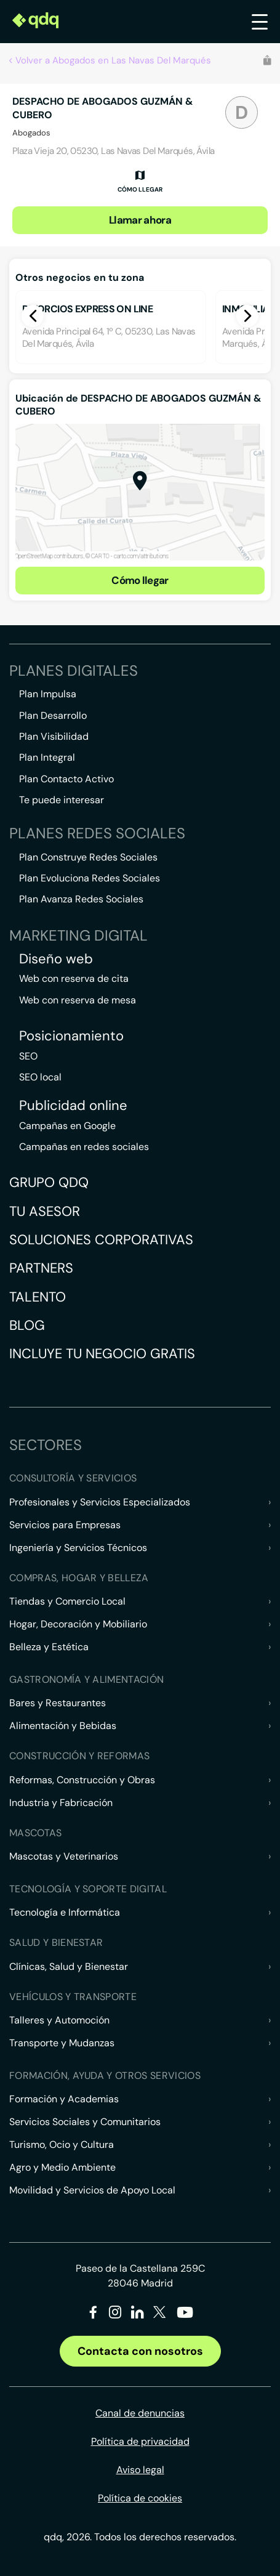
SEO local (40, 1077)
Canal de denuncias (140, 2413)
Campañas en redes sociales (84, 1146)
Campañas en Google (67, 1125)
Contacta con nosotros (140, 2351)
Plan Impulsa (47, 693)
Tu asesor (44, 1211)
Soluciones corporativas (101, 1240)
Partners (41, 1268)
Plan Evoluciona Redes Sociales (89, 878)
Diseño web (56, 959)
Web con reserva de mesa (77, 1000)
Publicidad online (73, 1106)
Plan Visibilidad (54, 736)
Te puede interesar (61, 799)
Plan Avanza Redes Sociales (81, 899)
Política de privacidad (140, 2441)
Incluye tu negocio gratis (102, 1354)
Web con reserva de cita (74, 978)
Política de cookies (140, 2498)
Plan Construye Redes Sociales (88, 857)
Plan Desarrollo (53, 715)
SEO (28, 1056)
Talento (37, 1297)
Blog (27, 1325)
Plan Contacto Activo (66, 778)
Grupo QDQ (49, 1182)
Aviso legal (140, 2469)
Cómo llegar (140, 580)
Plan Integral (47, 757)
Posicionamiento (71, 1036)
